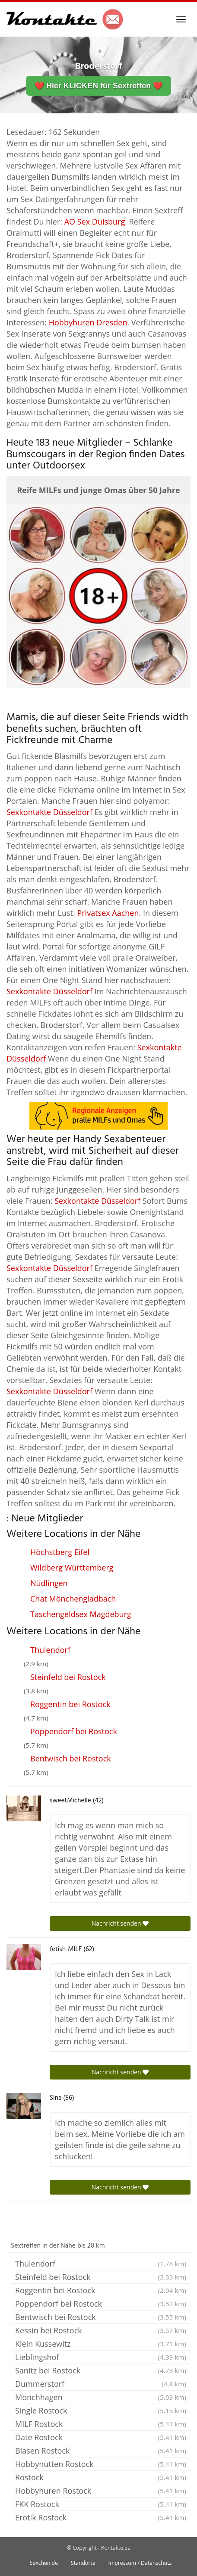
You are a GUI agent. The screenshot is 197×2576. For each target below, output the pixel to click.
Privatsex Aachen (108, 913)
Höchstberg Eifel (59, 1552)
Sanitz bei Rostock (100, 2370)
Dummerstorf (100, 2383)
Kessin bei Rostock (100, 2330)
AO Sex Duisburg (94, 221)
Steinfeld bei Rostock (68, 1677)
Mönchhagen (100, 2397)
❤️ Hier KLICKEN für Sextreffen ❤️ (98, 85)
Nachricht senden (120, 1923)
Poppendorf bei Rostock (73, 1731)
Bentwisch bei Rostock (70, 1758)
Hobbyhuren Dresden (88, 322)
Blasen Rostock (100, 2450)
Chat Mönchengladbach (73, 1598)
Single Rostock (100, 2410)
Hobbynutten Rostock (100, 2463)
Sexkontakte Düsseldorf (49, 812)
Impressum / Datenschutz (140, 2563)
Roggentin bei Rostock (70, 1704)
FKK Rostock (100, 2504)
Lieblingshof (100, 2357)
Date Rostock (100, 2437)
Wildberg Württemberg (72, 1567)
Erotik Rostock (100, 2517)
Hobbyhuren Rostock (100, 2490)
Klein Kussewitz (100, 2343)
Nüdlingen (49, 1583)
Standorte (83, 2563)
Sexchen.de (44, 2563)
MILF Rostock (100, 2423)
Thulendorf (50, 1650)
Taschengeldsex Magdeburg (80, 1614)
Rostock (100, 2477)
